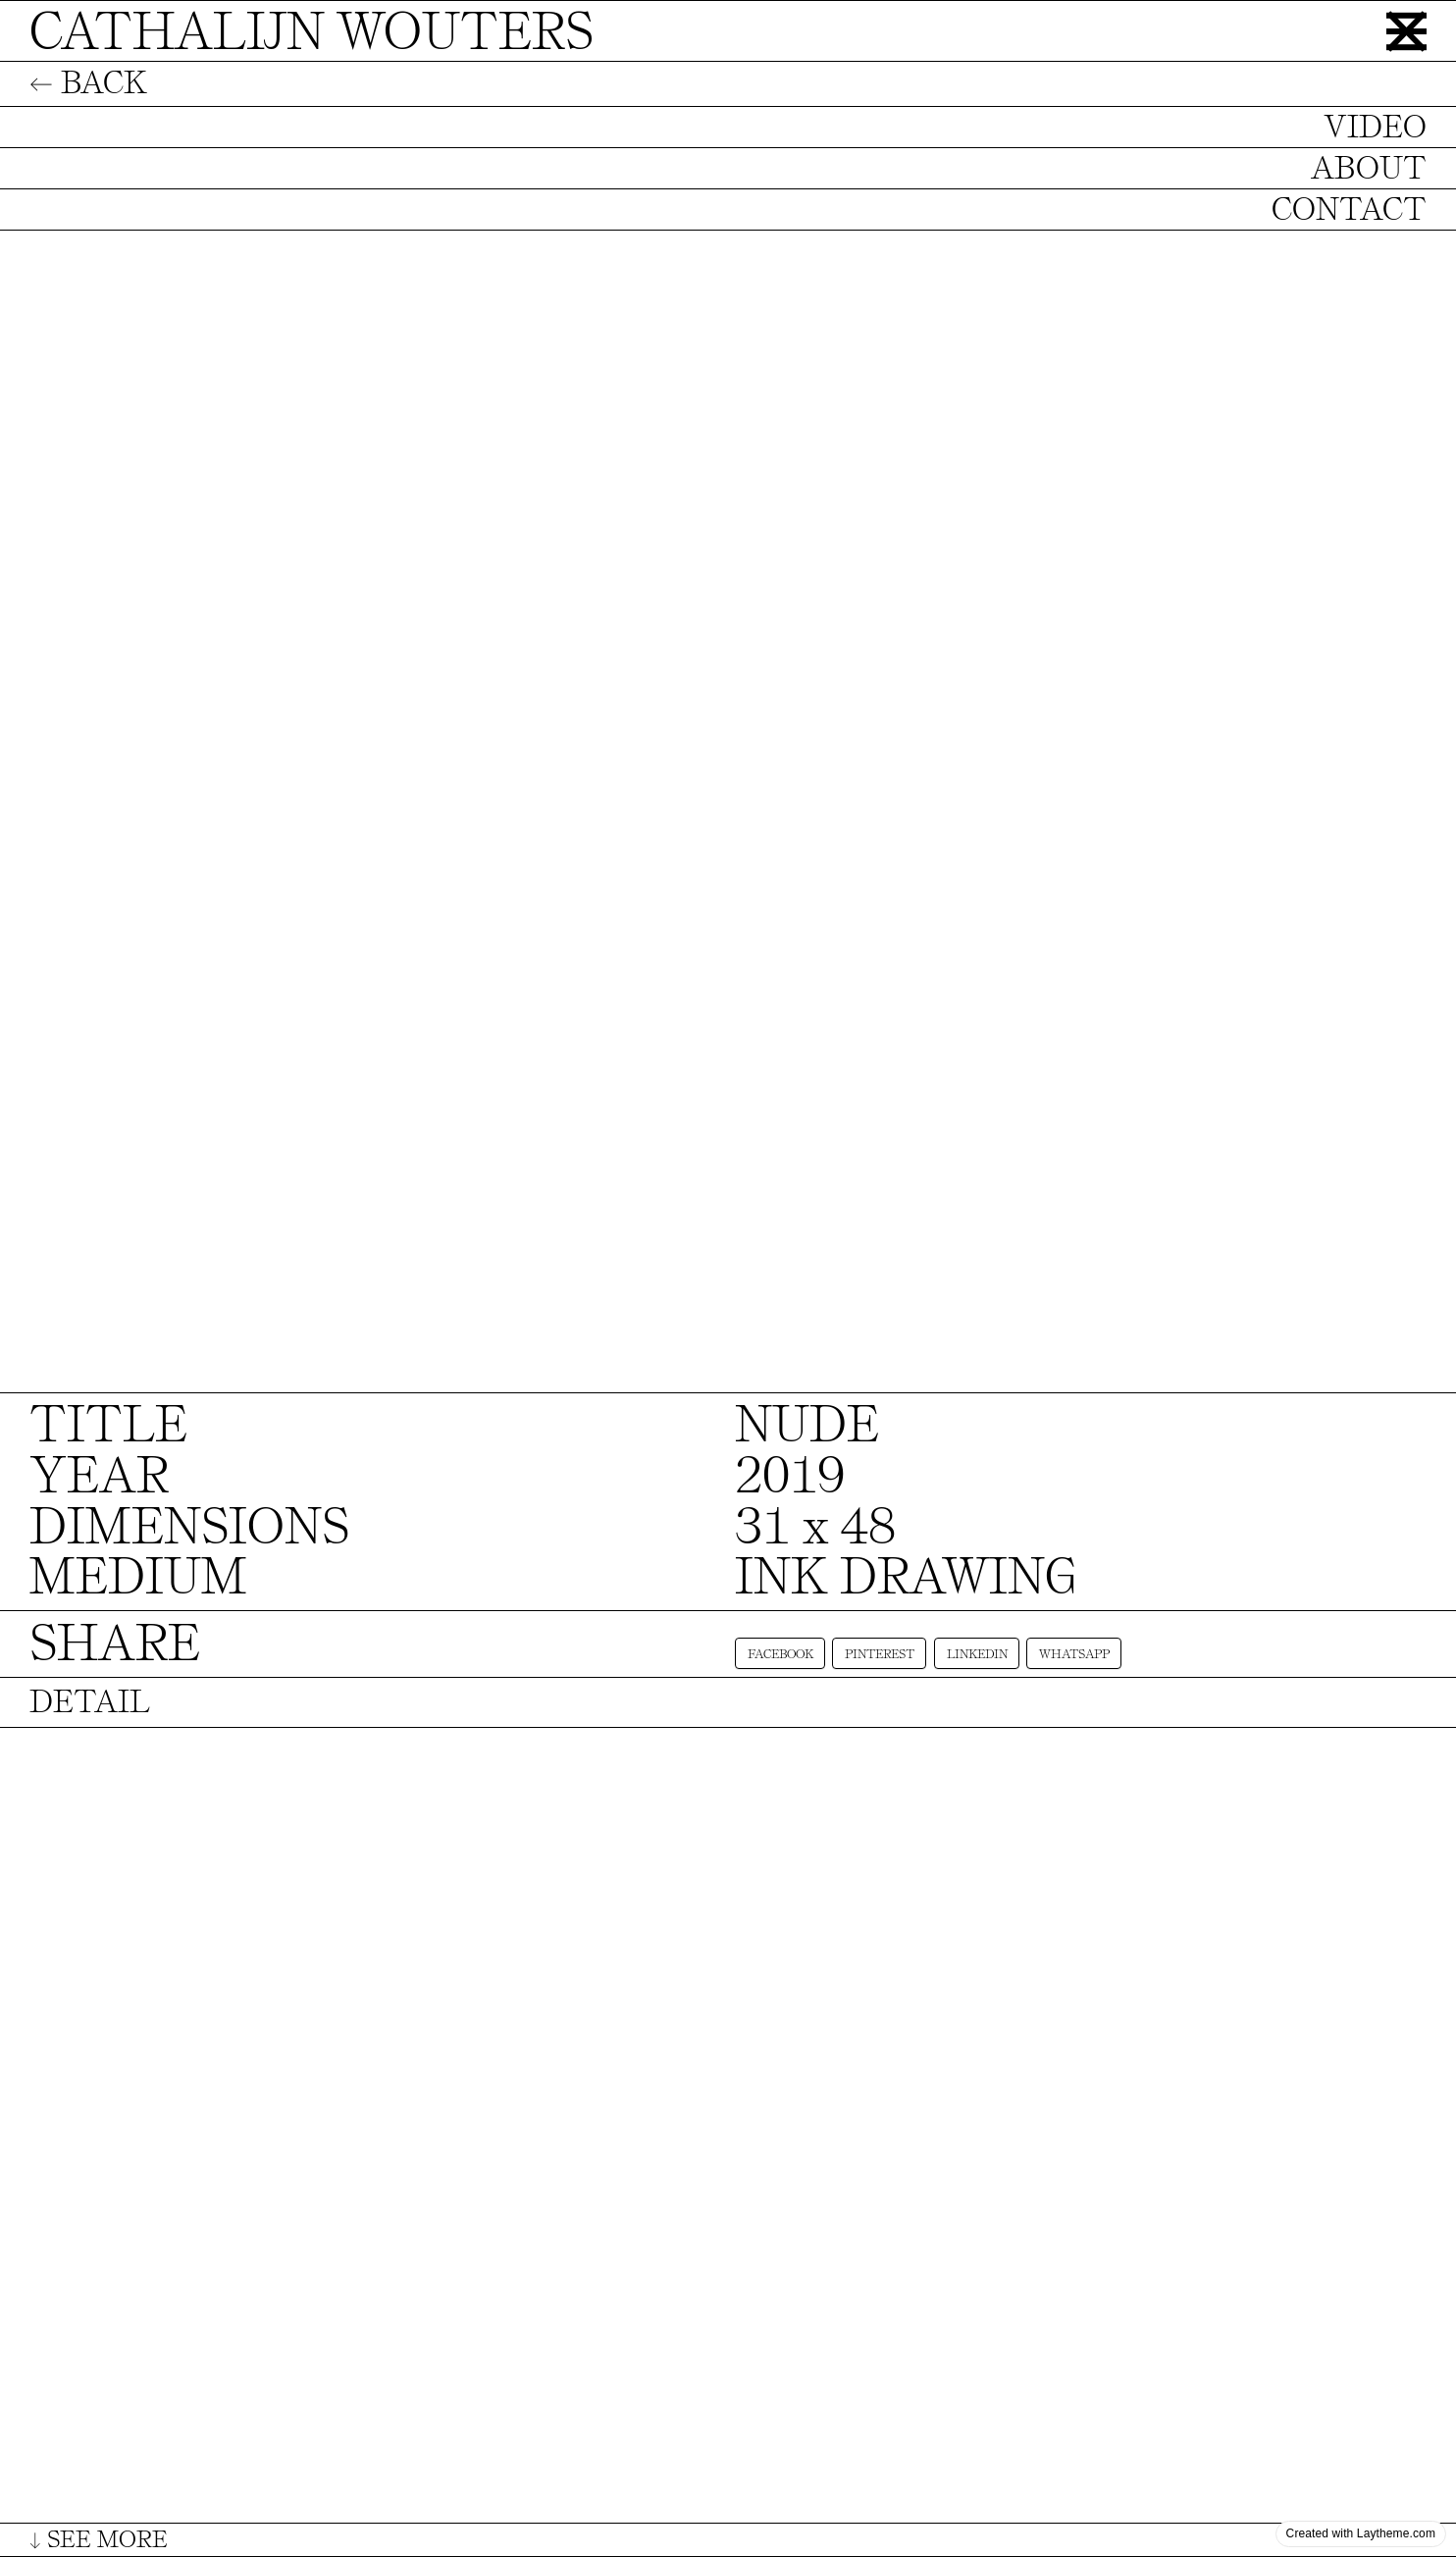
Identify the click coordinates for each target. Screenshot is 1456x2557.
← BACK (88, 83)
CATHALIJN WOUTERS (311, 32)
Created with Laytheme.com (1360, 2533)
